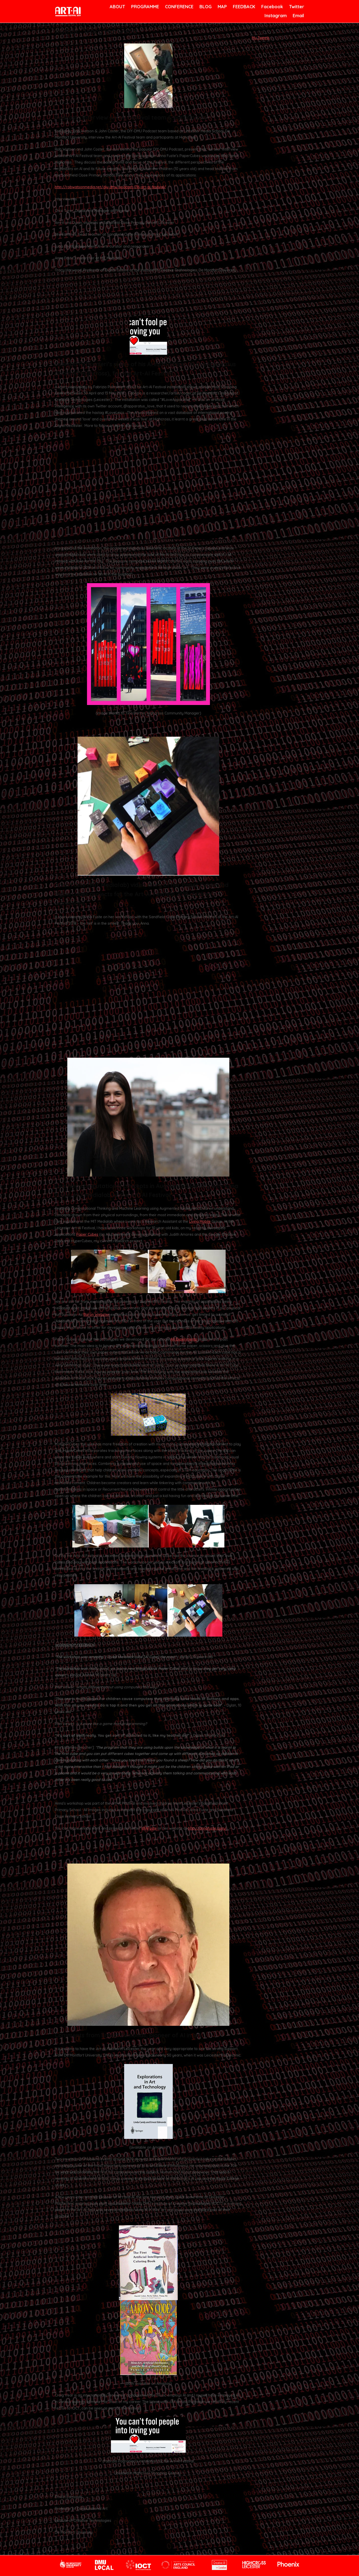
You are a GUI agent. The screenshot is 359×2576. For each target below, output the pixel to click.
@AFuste (149, 1828)
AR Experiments (184, 1339)
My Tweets (260, 37)
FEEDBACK (243, 6)
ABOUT (117, 6)
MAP (222, 6)
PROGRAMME (144, 6)
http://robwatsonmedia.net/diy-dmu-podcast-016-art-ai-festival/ (110, 187)
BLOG (205, 6)
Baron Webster (96, 1314)
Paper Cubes (87, 1234)
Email (298, 15)
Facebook (271, 6)
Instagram (275, 15)
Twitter (296, 6)
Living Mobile (200, 1221)
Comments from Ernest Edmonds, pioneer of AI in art (128, 2035)
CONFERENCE (178, 6)
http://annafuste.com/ (207, 1828)
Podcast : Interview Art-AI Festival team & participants (131, 117)
